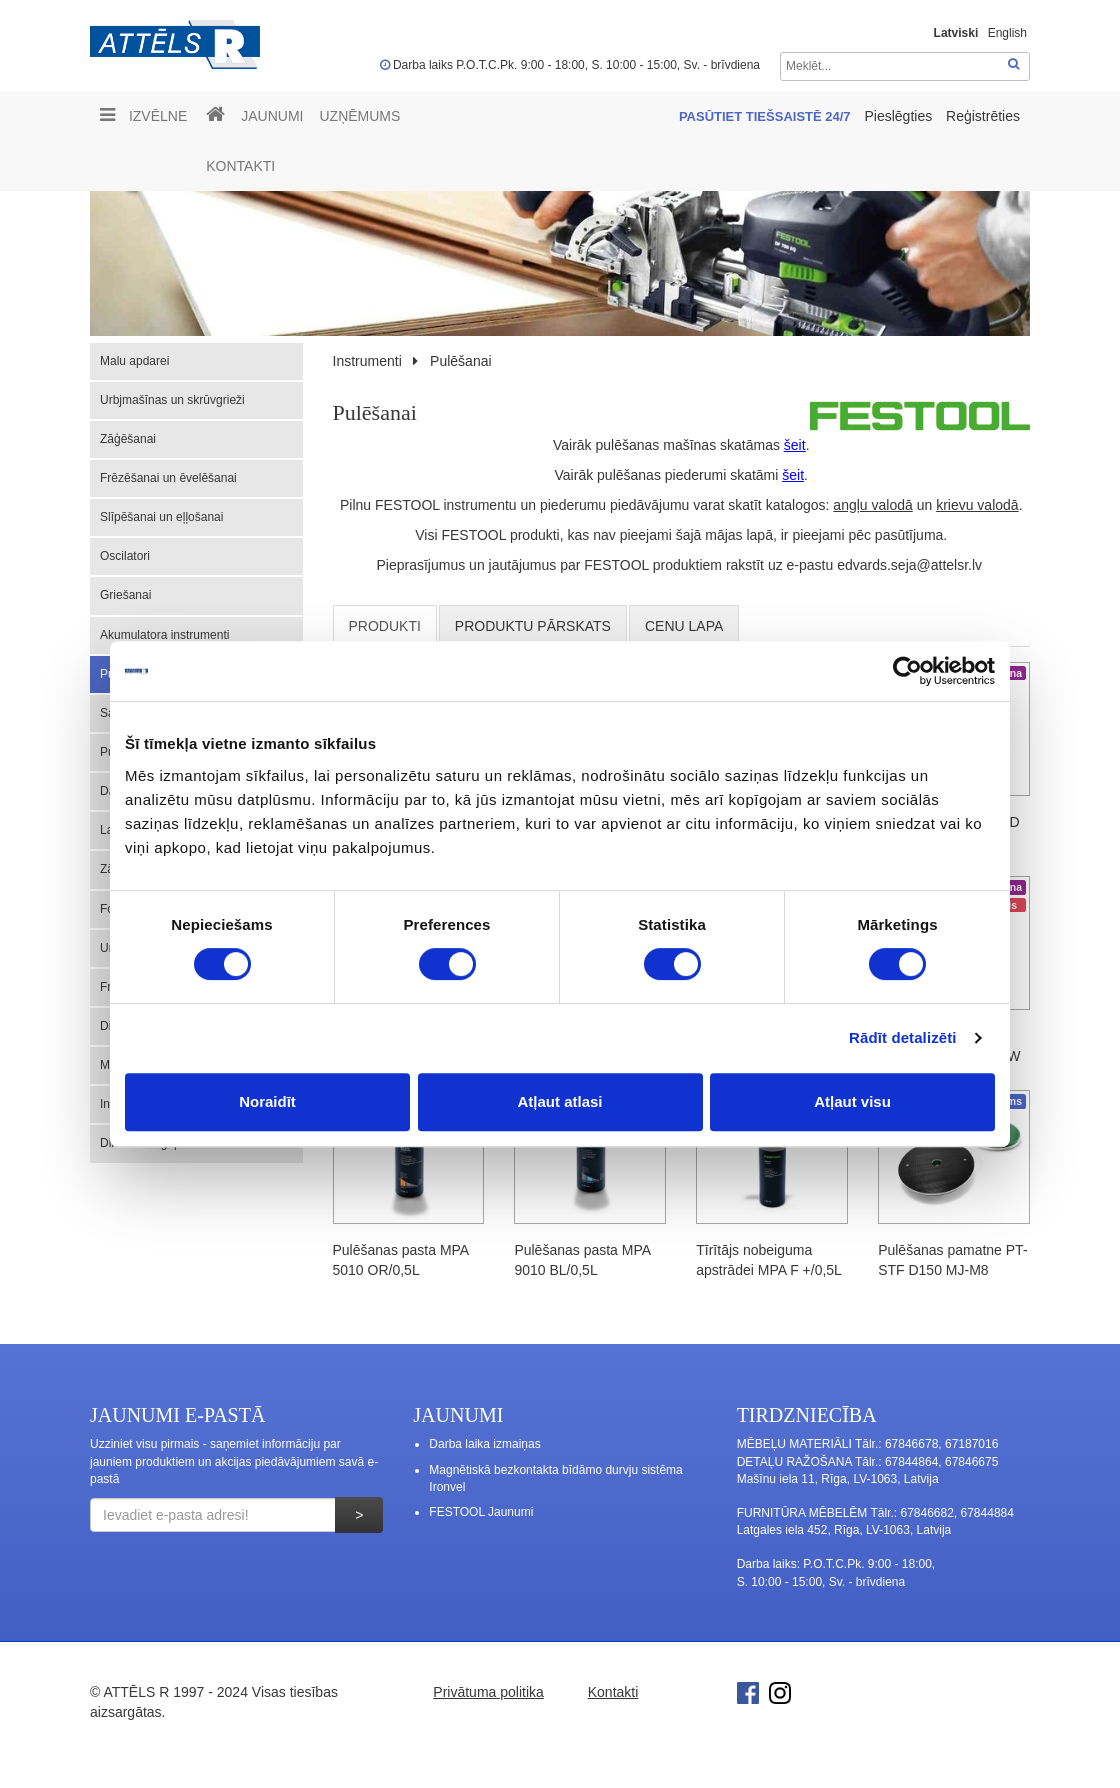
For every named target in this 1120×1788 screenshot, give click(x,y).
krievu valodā (977, 505)
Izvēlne (143, 115)
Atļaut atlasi (559, 1101)
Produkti (385, 626)
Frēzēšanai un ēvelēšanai (168, 478)
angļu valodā (872, 505)
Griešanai (125, 595)
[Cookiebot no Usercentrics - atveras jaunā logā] (907, 671)
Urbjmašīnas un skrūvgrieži (172, 400)
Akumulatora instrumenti (164, 635)
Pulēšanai (461, 361)
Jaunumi (272, 116)
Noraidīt (267, 1101)
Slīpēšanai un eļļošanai (161, 517)
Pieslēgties (900, 116)
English (1007, 33)
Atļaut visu (852, 1101)
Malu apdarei (134, 361)
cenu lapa (684, 626)
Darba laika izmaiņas (484, 1444)
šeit (795, 445)
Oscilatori (125, 556)
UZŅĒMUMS (359, 116)
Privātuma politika (488, 1692)
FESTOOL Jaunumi (481, 1512)
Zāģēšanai (128, 439)
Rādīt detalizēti (902, 1037)
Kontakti (240, 166)
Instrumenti (367, 361)
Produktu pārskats (533, 626)
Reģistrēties (983, 116)
